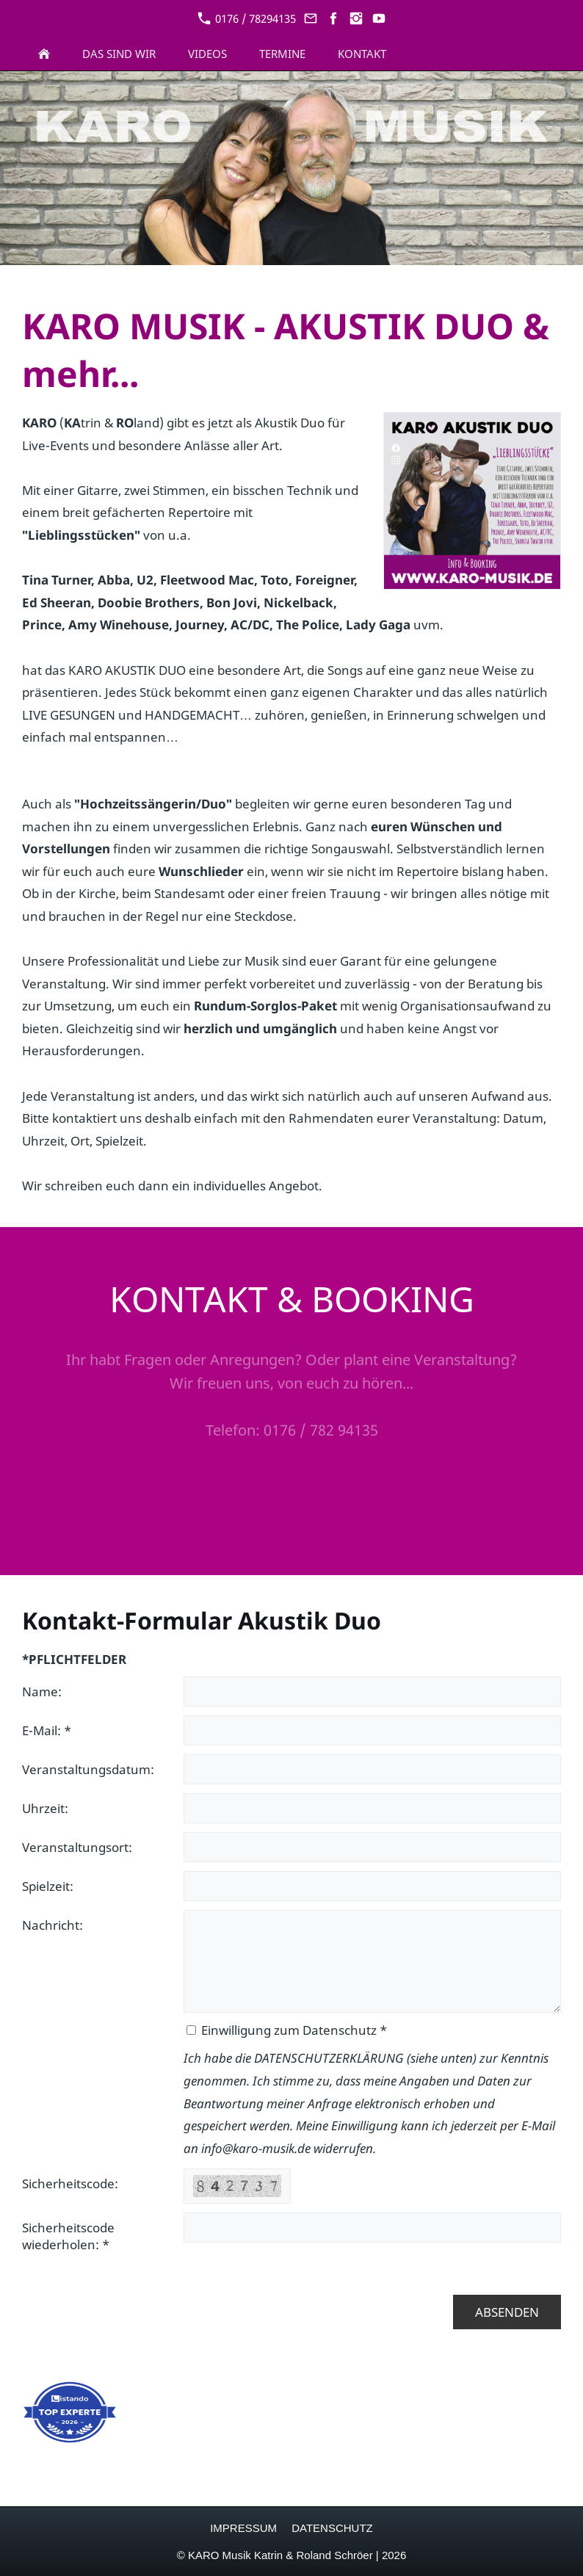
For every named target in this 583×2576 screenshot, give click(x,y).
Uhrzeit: (45, 1808)
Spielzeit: (47, 1886)
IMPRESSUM (243, 2528)
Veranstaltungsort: (77, 1847)
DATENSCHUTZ (332, 2528)
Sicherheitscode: (70, 2183)
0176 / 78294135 (247, 18)
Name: (42, 1691)
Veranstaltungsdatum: (88, 1769)
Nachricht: (52, 1925)
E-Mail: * (46, 1730)
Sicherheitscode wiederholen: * (68, 2236)
